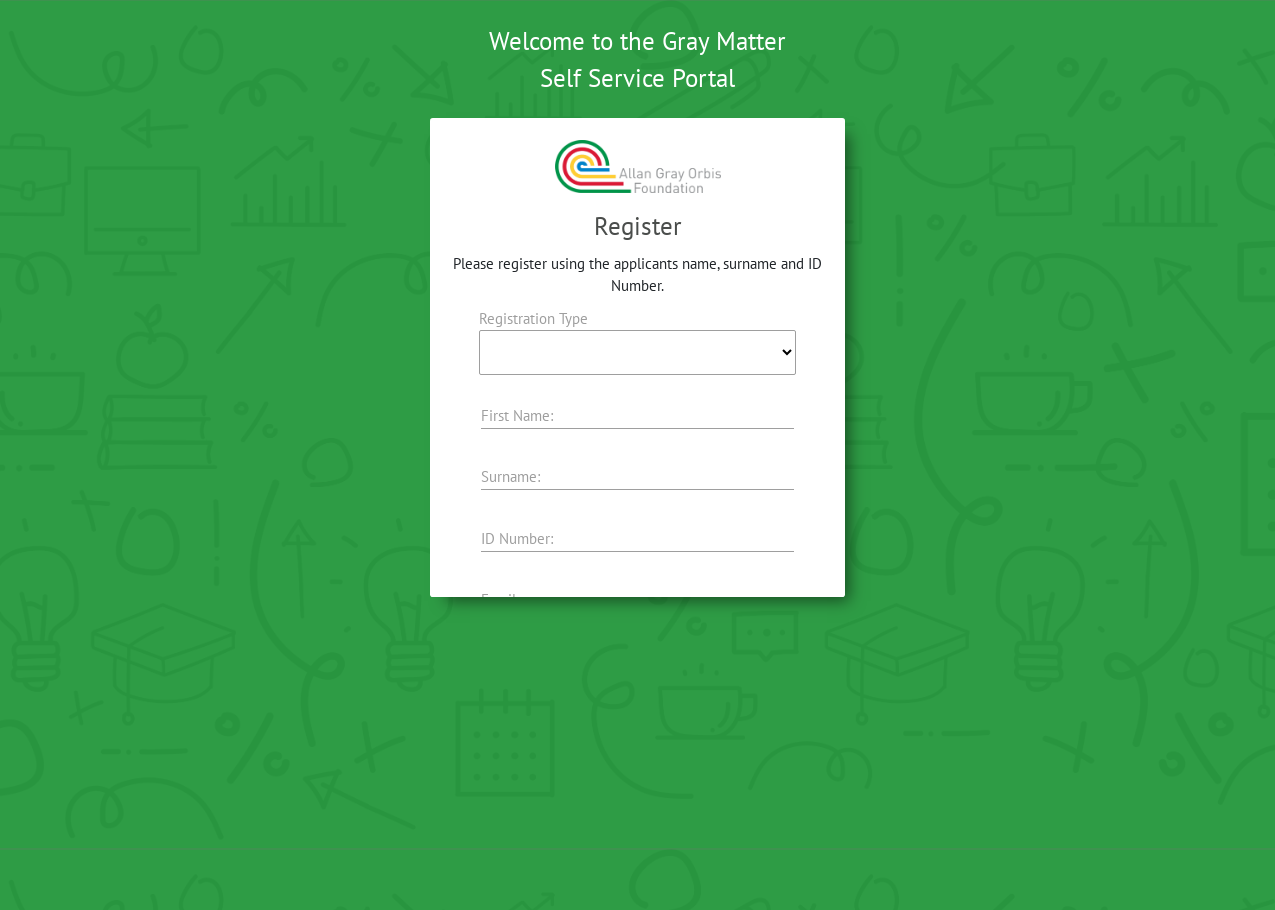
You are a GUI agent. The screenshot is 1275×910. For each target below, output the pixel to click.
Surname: (510, 476)
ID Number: (517, 538)
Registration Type (533, 318)
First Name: (517, 415)
